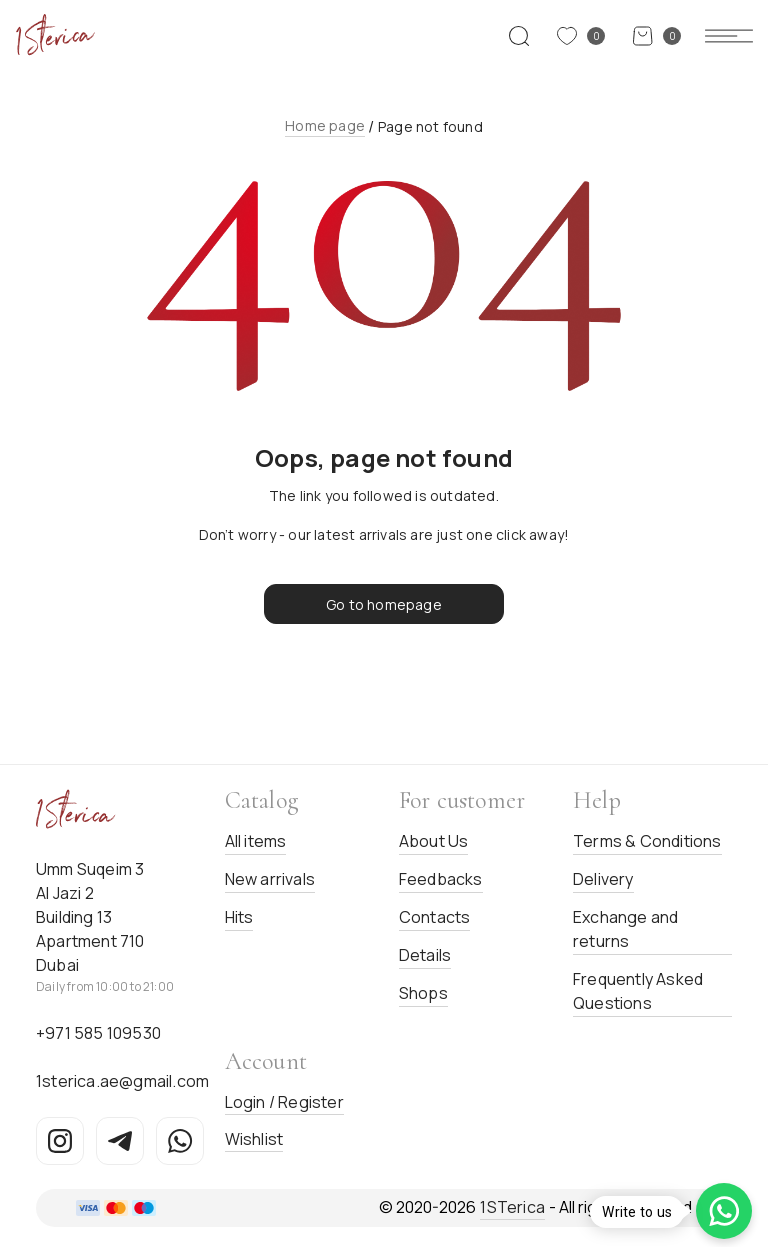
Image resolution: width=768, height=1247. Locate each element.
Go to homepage (384, 604)
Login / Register (284, 1102)
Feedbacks (441, 879)
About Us (434, 841)
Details (425, 955)
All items (256, 841)
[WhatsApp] (180, 1141)
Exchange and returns (625, 929)
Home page (325, 125)
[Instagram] (60, 1141)
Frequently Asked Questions (638, 991)
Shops (423, 993)
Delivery (603, 879)
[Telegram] (120, 1141)
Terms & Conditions (647, 841)
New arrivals (270, 879)
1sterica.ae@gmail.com (122, 1081)
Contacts (435, 917)
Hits (239, 917)
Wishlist (254, 1139)
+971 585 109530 (98, 1033)
